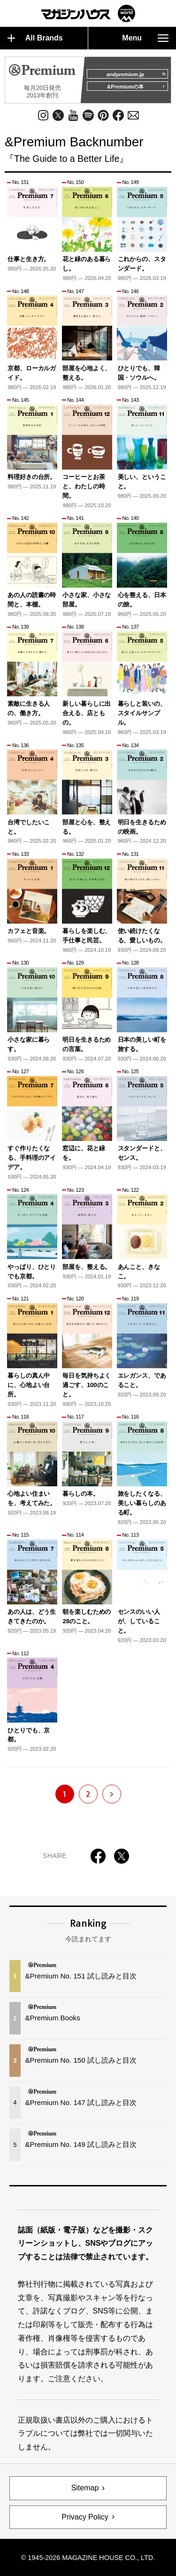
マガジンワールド (88, 13)
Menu (145, 38)
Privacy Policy (84, 2517)
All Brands (35, 38)
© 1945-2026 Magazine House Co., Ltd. (88, 2557)
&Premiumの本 (136, 86)
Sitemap (85, 2488)
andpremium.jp (136, 74)
